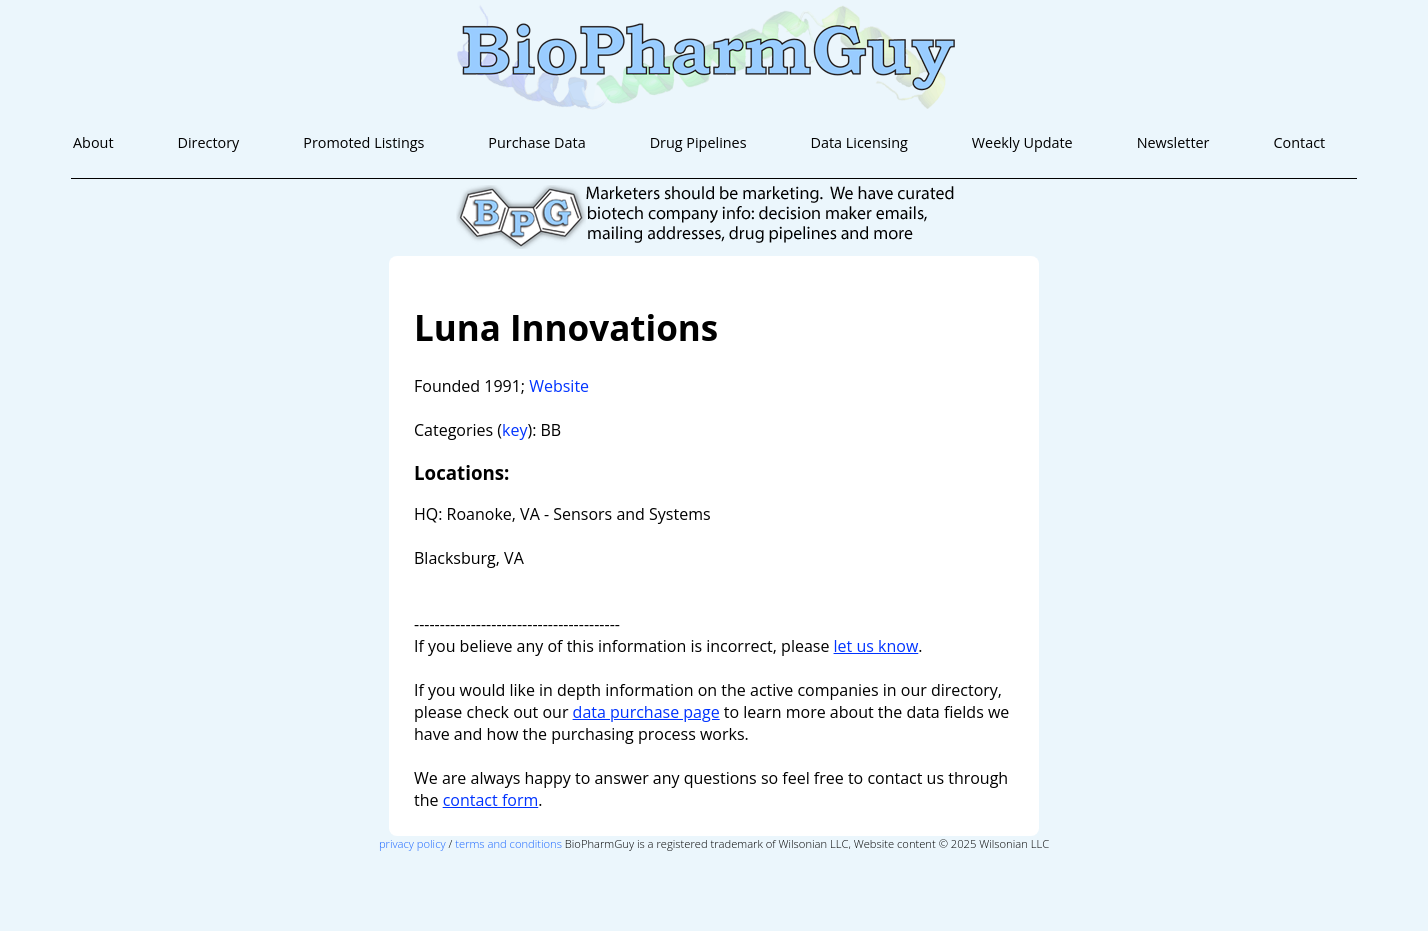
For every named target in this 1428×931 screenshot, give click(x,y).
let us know (876, 646)
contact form (491, 800)
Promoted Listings (363, 142)
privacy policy (412, 843)
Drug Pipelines (698, 142)
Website (559, 386)
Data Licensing (858, 142)
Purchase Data (536, 142)
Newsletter (1173, 142)
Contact (1299, 142)
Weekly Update (1022, 142)
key (514, 430)
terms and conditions (508, 843)
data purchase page (646, 712)
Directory (208, 142)
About (93, 142)
